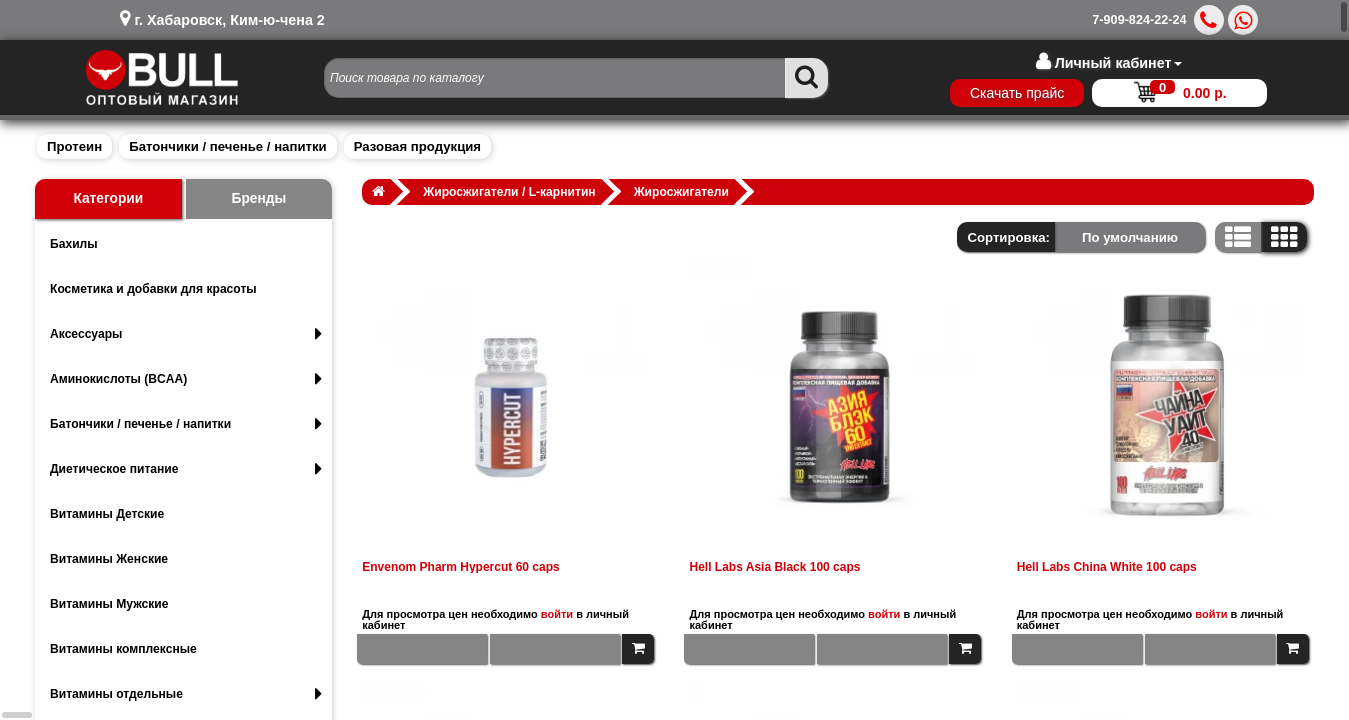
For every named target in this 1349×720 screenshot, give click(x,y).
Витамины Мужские (109, 604)
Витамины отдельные (186, 694)
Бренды (259, 198)
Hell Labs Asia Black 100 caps (774, 567)
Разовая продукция (417, 146)
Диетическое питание (186, 469)
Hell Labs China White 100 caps (1107, 567)
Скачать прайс (1017, 93)
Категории (108, 198)
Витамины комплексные (123, 649)
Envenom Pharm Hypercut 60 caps (460, 567)
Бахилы (74, 244)
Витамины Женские (109, 559)
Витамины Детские (107, 514)
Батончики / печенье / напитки (227, 146)
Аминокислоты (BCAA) (186, 379)
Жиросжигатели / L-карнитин (509, 192)
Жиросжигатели (681, 192)
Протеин (74, 146)
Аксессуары (186, 334)
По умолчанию (1130, 237)
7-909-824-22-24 (1139, 20)
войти (557, 614)
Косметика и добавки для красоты (153, 289)
